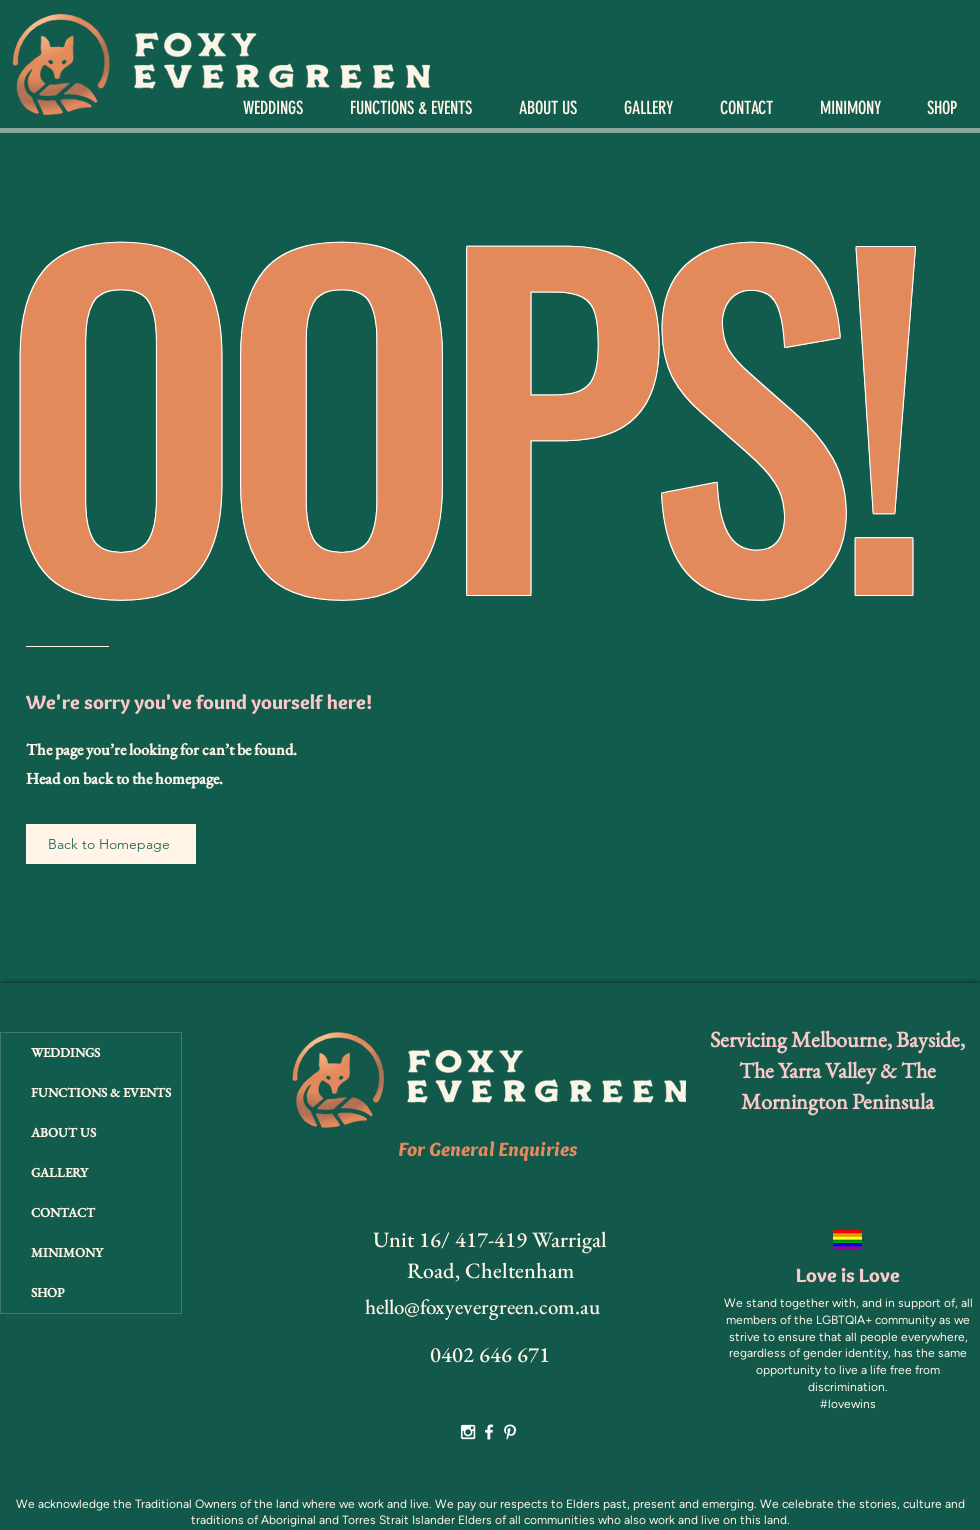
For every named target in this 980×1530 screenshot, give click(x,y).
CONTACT (63, 1212)
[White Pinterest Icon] (510, 1432)
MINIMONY (67, 1252)
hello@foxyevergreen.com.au (482, 1306)
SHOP (47, 1292)
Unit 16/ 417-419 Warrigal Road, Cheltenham (490, 1255)
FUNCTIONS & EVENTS (101, 1092)
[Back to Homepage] (111, 844)
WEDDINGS (65, 1052)
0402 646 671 (490, 1354)
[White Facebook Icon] (489, 1432)
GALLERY (59, 1172)
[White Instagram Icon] (468, 1432)
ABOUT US (63, 1132)
